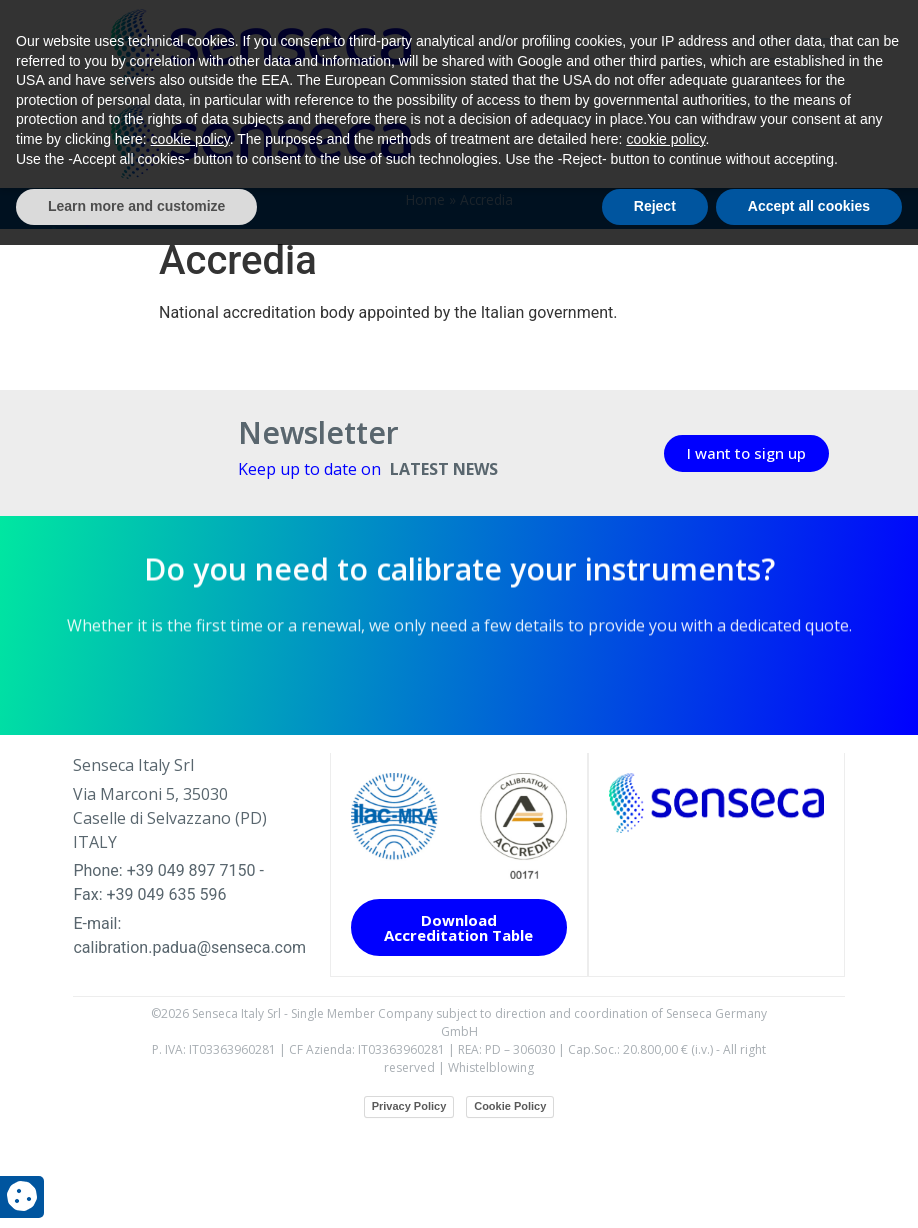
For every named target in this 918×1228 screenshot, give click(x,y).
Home (425, 299)
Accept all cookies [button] (809, 1189)
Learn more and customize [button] (136, 1189)
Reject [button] (655, 1189)
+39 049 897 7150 (191, 971)
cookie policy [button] (190, 1122)
